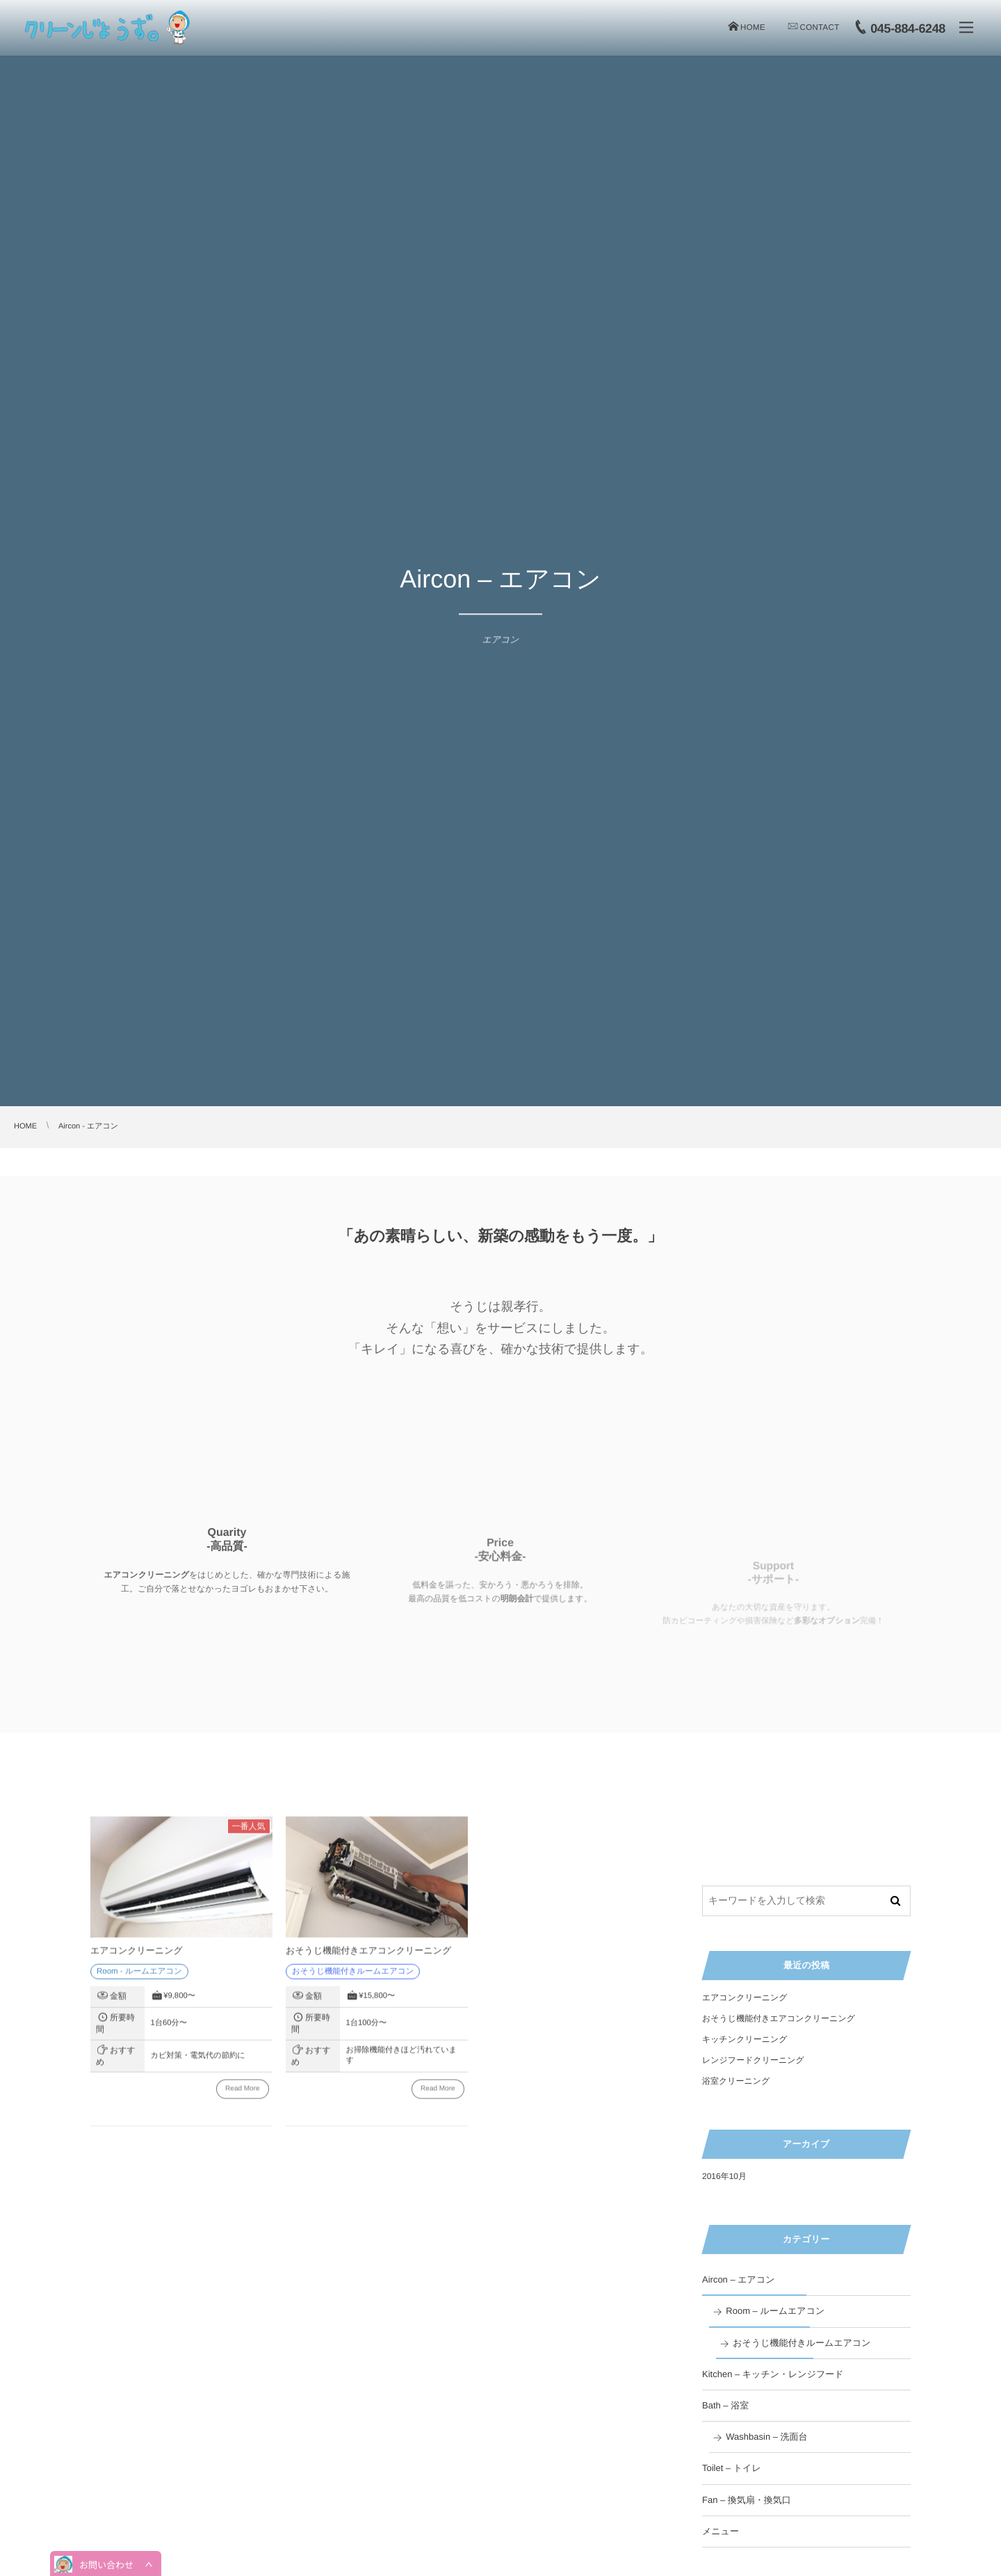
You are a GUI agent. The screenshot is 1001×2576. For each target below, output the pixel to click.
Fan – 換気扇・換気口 (746, 2500)
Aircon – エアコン (738, 2279)
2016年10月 (724, 2176)
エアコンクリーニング (136, 1957)
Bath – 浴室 (725, 2405)
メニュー (720, 2531)
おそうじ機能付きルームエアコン (801, 2343)
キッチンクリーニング (745, 2039)
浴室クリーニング (736, 2081)
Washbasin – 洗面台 (766, 2436)
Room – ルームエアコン (775, 2311)
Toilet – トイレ (731, 2468)
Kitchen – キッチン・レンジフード (773, 2374)
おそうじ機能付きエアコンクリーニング (368, 1957)
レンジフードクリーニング (753, 2060)
